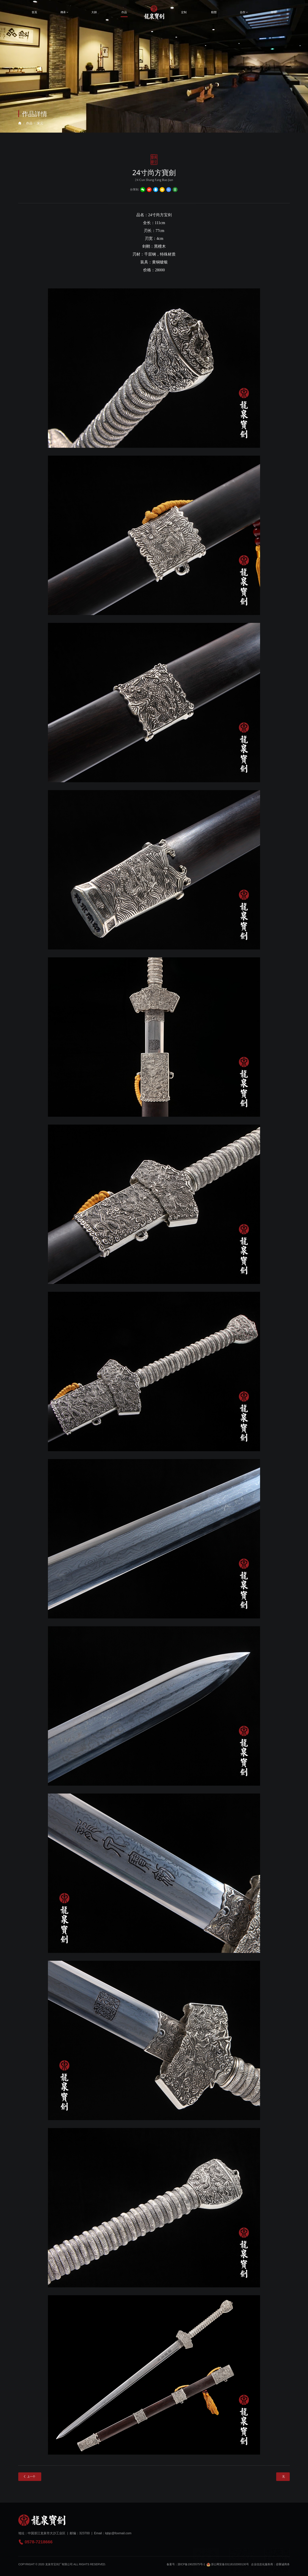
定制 (184, 12)
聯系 (273, 12)
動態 (214, 12)
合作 (244, 12)
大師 (94, 12)
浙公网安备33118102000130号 (228, 2565)
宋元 (40, 123)
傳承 (64, 12)
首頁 (34, 12)
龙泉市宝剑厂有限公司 (59, 2565)
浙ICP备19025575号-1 (191, 2565)
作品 (124, 12)
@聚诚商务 (283, 2565)
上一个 (29, 2476)
